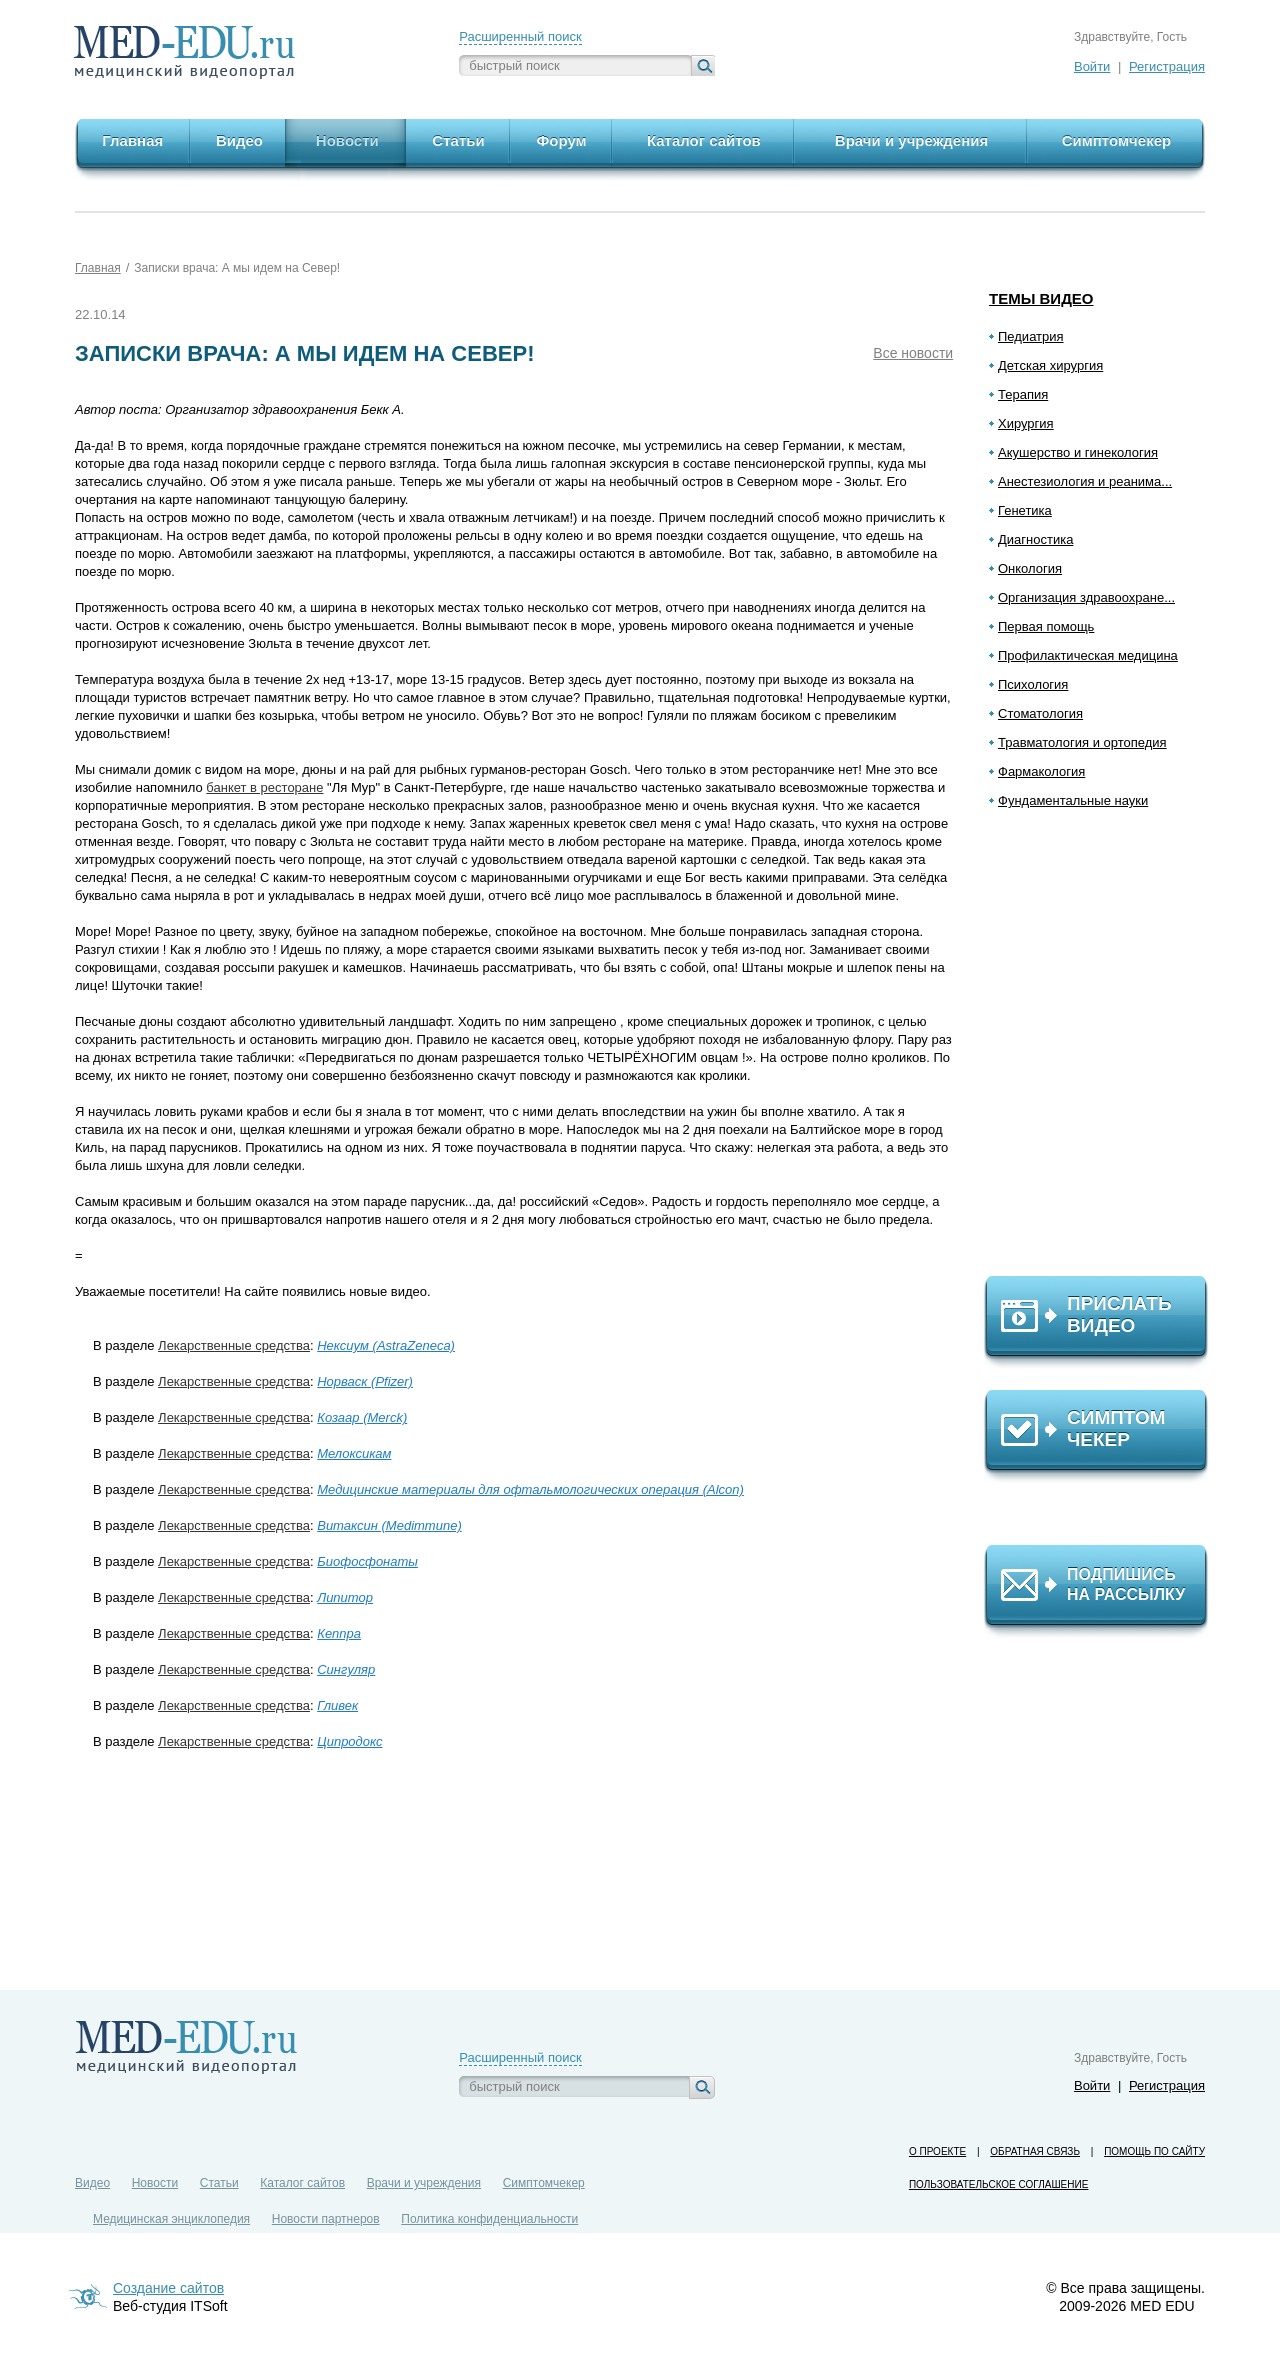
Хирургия (1026, 423)
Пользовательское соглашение (998, 2184)
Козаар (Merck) (362, 1417)
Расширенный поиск (520, 36)
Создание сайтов (168, 2288)
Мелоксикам (354, 1453)
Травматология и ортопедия (1082, 742)
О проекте (937, 2151)
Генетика (1025, 510)
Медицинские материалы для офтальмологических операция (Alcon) (530, 1489)
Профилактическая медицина (1088, 655)
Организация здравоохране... (1086, 597)
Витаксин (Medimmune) (389, 1525)
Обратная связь (1035, 2151)
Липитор (345, 1597)
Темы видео (1041, 298)
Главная (98, 268)
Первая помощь (1046, 626)
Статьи (219, 2183)
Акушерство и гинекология (1078, 452)
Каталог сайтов (302, 2183)
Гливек (337, 1705)
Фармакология (1041, 771)
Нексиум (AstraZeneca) (386, 1345)
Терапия (1023, 394)
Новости (155, 2183)
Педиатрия (1031, 336)
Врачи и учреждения (424, 2183)
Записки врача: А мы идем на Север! (237, 268)
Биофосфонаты (367, 1561)
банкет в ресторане (264, 787)
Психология (1033, 684)
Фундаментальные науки (1073, 800)
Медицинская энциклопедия (171, 2219)
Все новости (913, 353)
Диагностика (1035, 539)
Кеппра (339, 1633)
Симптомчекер (544, 2183)
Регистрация (1167, 66)
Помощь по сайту (1154, 2151)
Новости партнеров (326, 2219)
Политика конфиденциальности (489, 2219)
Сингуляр (346, 1669)
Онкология (1030, 568)
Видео (92, 2183)
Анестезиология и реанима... (1085, 481)
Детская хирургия (1050, 365)
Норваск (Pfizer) (365, 1381)
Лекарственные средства (234, 1345)
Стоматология (1040, 713)
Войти (1092, 66)
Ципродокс (349, 1741)
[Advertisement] (1105, 1051)
